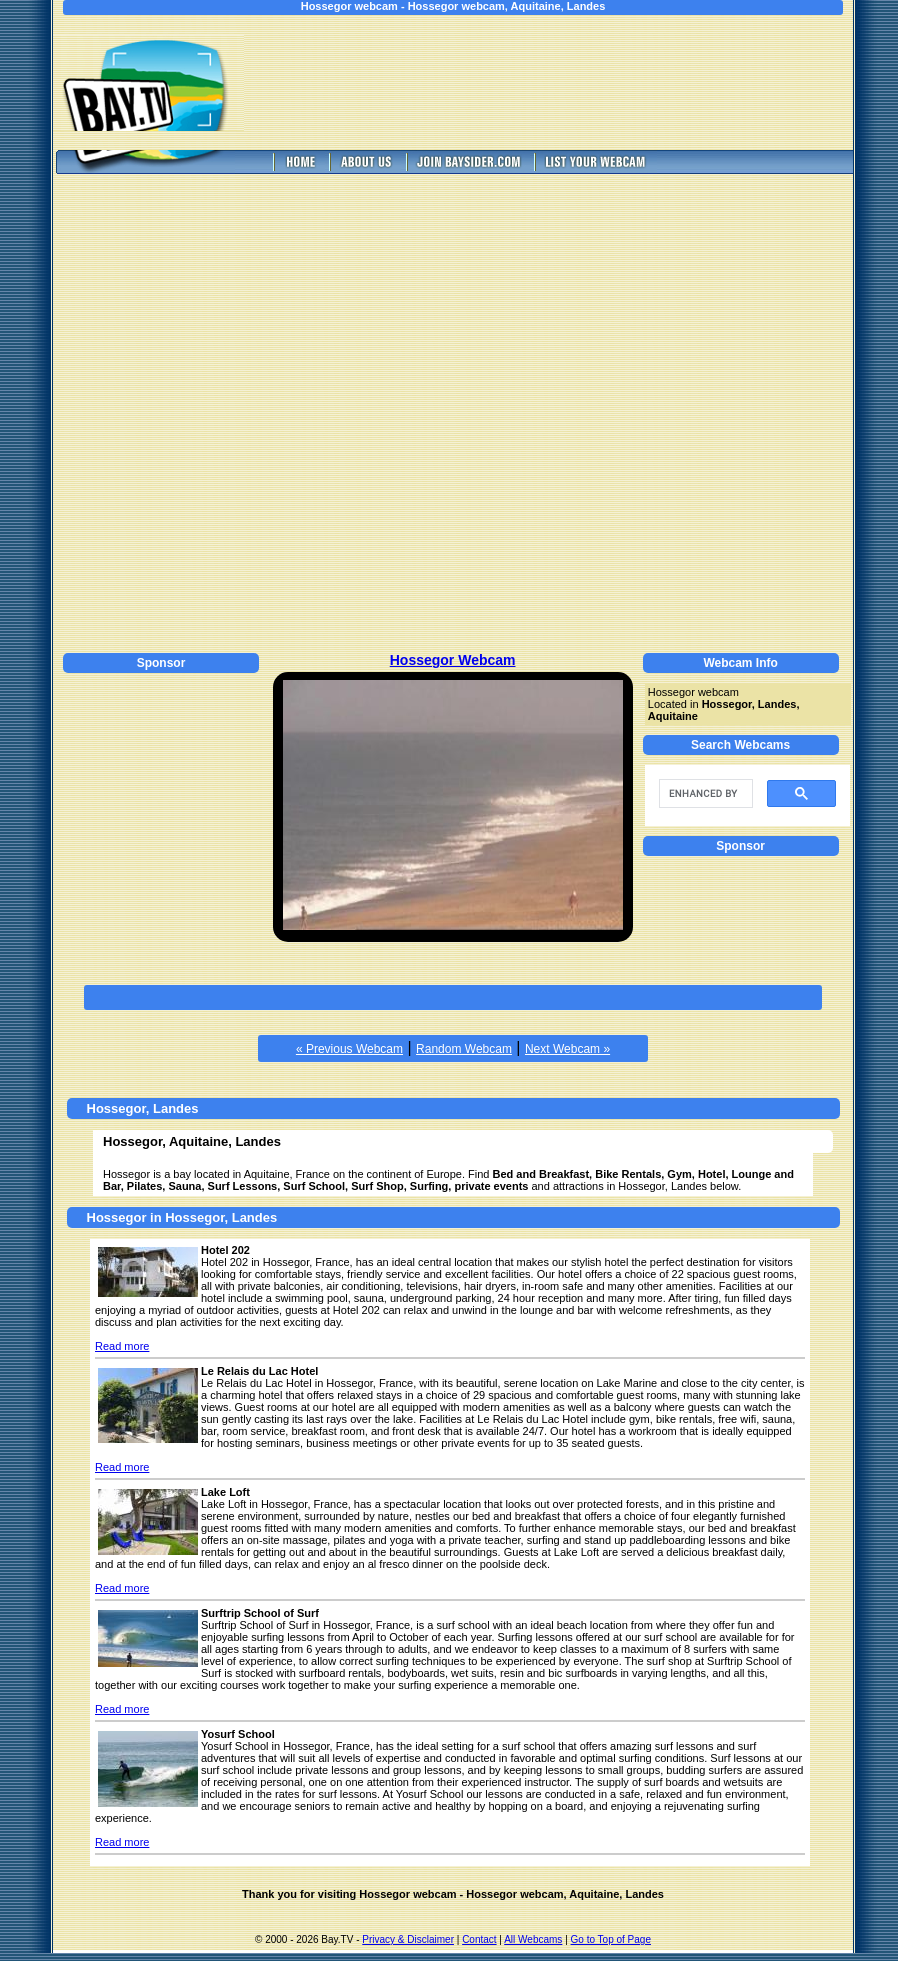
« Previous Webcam (349, 1049)
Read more (122, 1346)
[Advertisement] (563, 82)
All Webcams (533, 1939)
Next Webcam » (567, 1049)
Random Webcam (464, 1049)
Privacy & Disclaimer (408, 1939)
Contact (479, 1939)
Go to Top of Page (611, 1939)
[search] (704, 794)
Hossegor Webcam (453, 660)
